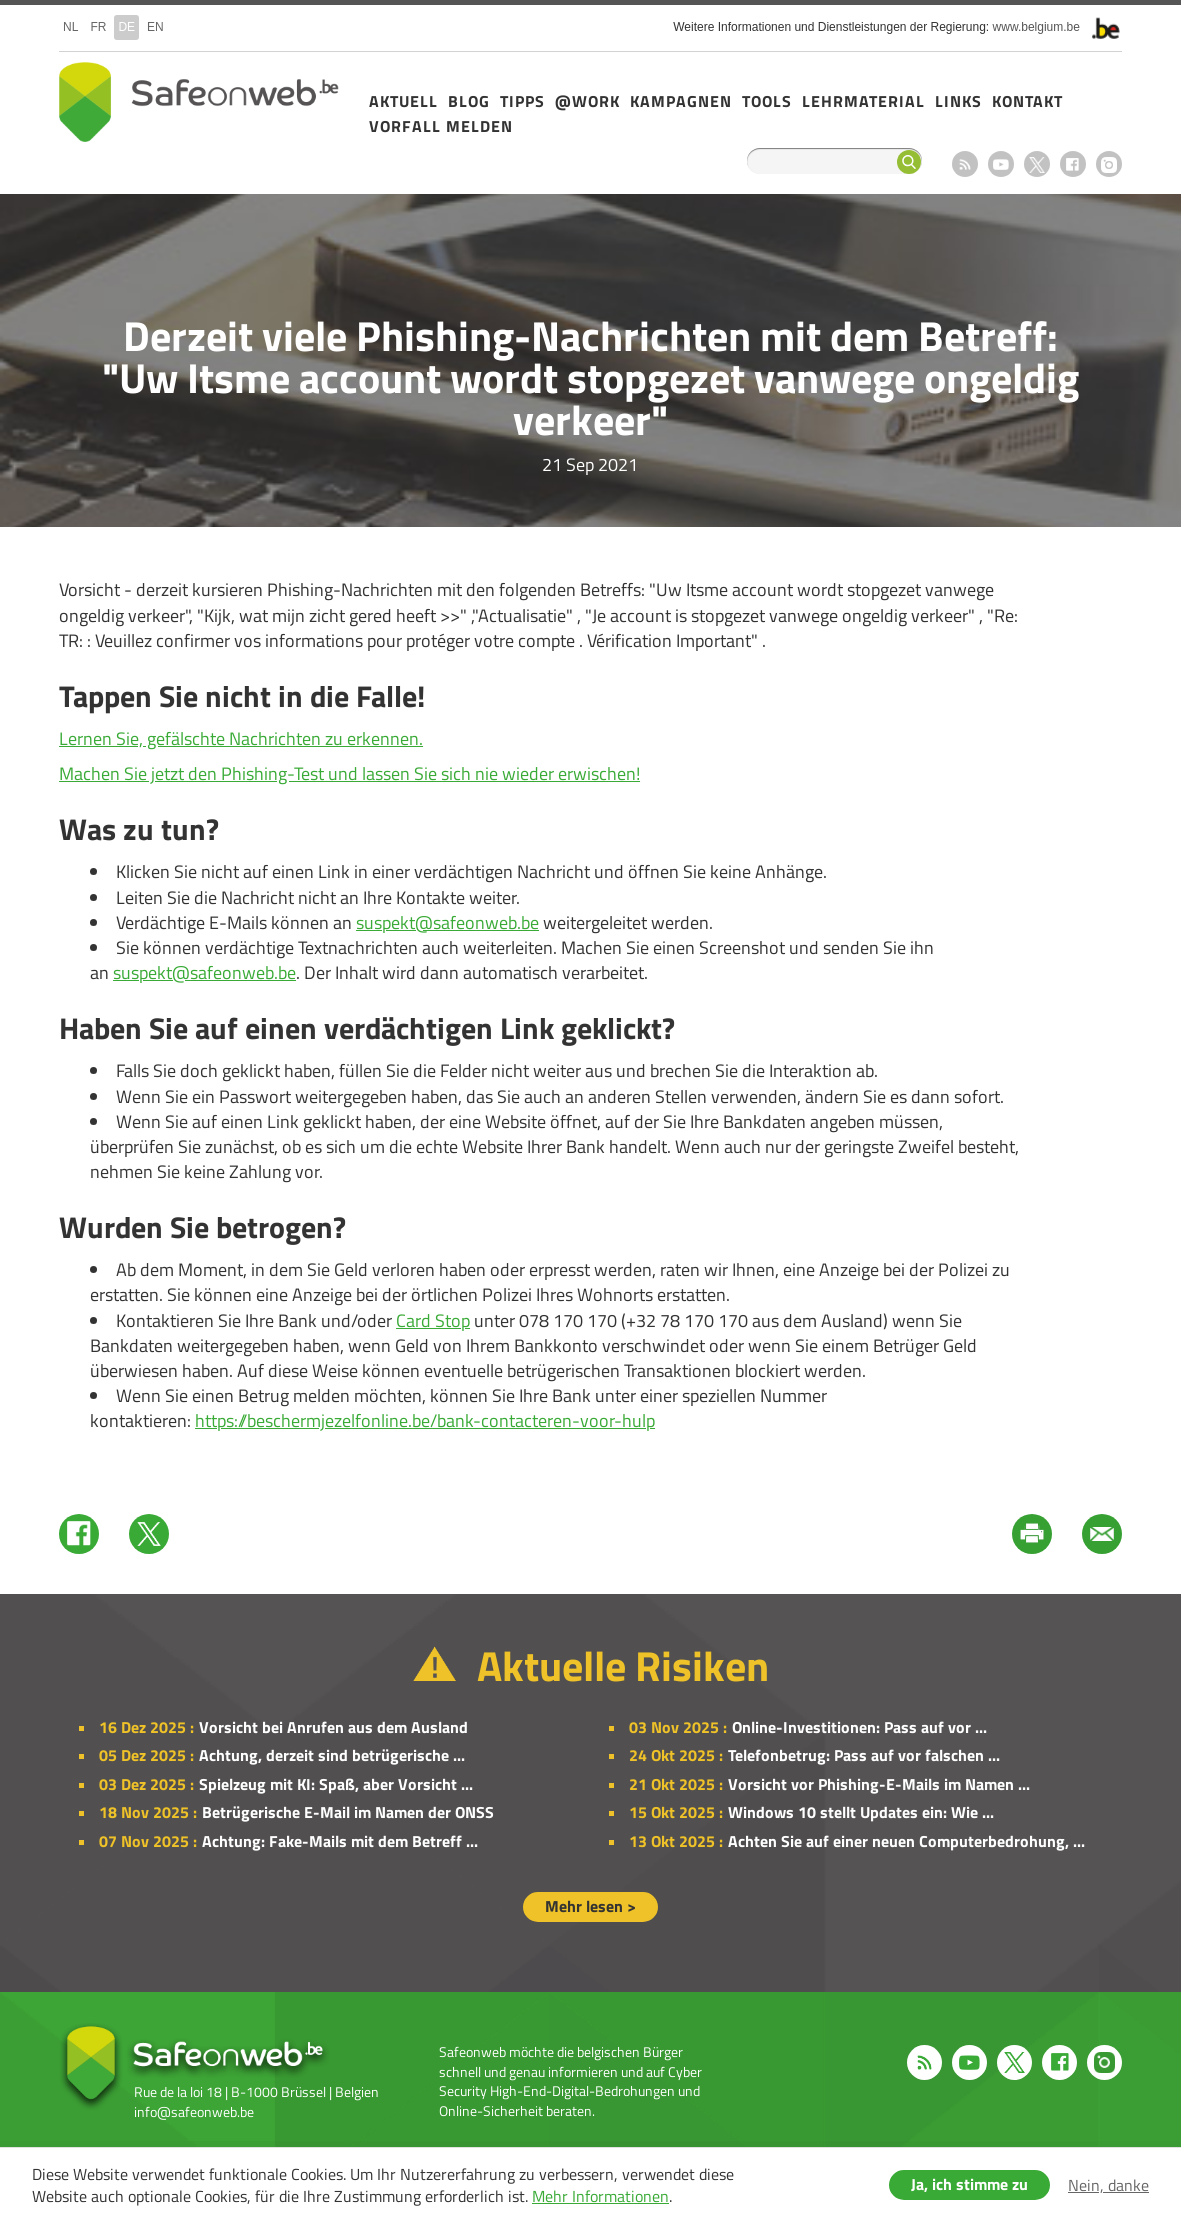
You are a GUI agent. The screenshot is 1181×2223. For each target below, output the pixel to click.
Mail (1102, 1534)
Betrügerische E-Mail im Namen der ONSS (348, 1812)
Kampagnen (681, 101)
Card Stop (433, 1320)
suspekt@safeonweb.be (447, 922)
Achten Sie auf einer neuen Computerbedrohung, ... (906, 1841)
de (126, 27)
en (155, 27)
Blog (469, 101)
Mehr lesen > (590, 1906)
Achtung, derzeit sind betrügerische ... (332, 1755)
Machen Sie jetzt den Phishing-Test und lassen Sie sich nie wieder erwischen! (349, 773)
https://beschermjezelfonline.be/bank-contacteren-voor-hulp (425, 1420)
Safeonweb (199, 102)
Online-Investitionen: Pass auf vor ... (859, 1727)
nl (70, 27)
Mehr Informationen (600, 2196)
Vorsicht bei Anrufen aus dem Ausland (333, 1727)
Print (1032, 1534)
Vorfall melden (441, 126)
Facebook (1073, 164)
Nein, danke (1108, 2185)
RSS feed (965, 164)
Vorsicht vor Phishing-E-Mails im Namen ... (879, 1784)
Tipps (522, 101)
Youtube (1001, 164)
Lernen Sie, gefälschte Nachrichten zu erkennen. (241, 738)
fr (98, 27)
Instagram (1109, 164)
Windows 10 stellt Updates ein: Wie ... (861, 1812)
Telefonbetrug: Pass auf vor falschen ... (864, 1755)
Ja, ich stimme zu (969, 2184)
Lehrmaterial (863, 101)
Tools (767, 101)
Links (958, 101)
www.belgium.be (1036, 27)
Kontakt (1027, 101)
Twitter (149, 1534)
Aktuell (403, 101)
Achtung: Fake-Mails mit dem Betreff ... (340, 1841)
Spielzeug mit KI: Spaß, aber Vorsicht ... (336, 1784)
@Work (587, 101)
